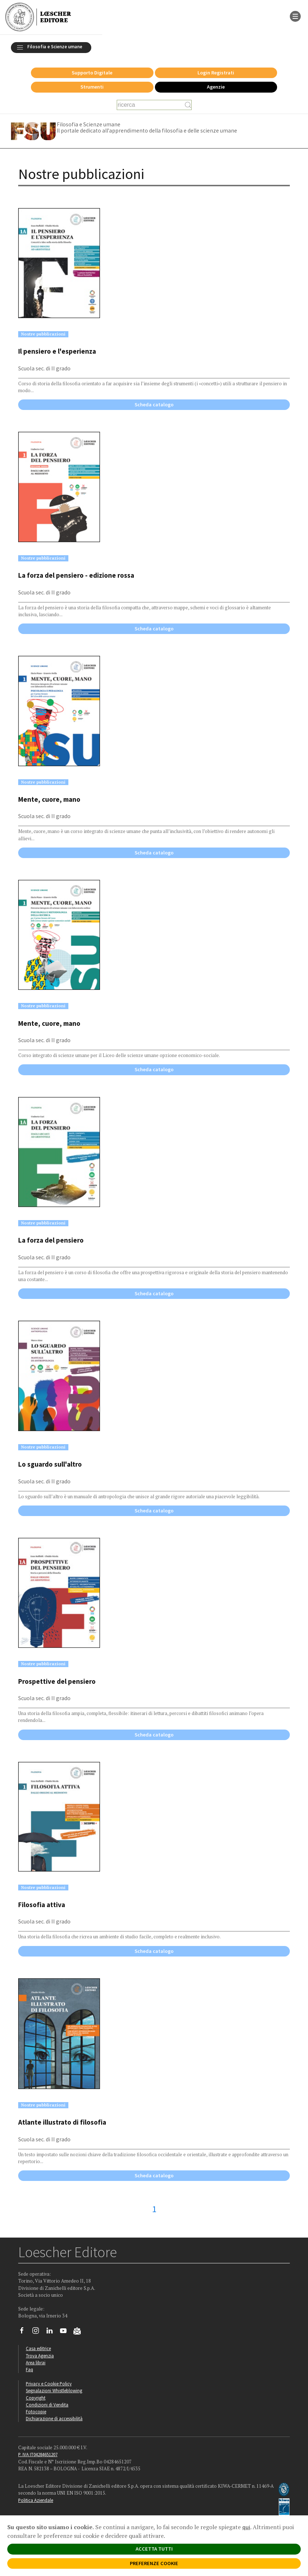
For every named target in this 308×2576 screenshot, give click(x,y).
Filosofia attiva (41, 1904)
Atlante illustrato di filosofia (62, 2122)
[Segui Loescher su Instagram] (38, 2332)
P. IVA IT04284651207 (37, 2454)
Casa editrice (38, 2348)
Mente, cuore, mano (49, 799)
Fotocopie (36, 2411)
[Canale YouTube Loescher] (66, 2332)
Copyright (35, 2398)
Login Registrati (215, 72)
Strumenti (92, 87)
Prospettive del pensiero (57, 1681)
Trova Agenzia (40, 2355)
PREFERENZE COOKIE (154, 2563)
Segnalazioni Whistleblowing (54, 2390)
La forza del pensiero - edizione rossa (76, 575)
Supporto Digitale (92, 72)
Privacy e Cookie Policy (49, 2383)
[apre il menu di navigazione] (295, 15)
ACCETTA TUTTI (154, 2548)
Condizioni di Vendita (47, 2405)
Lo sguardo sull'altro (50, 1464)
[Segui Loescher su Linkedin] (52, 2332)
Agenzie (216, 87)
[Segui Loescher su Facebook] (24, 2332)
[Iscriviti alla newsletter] (79, 2332)
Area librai (35, 2362)
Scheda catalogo (154, 404)
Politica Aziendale (35, 2500)
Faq (29, 2369)
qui (246, 2527)
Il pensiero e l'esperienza (57, 351)
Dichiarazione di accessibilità (54, 2418)
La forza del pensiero (51, 1240)
